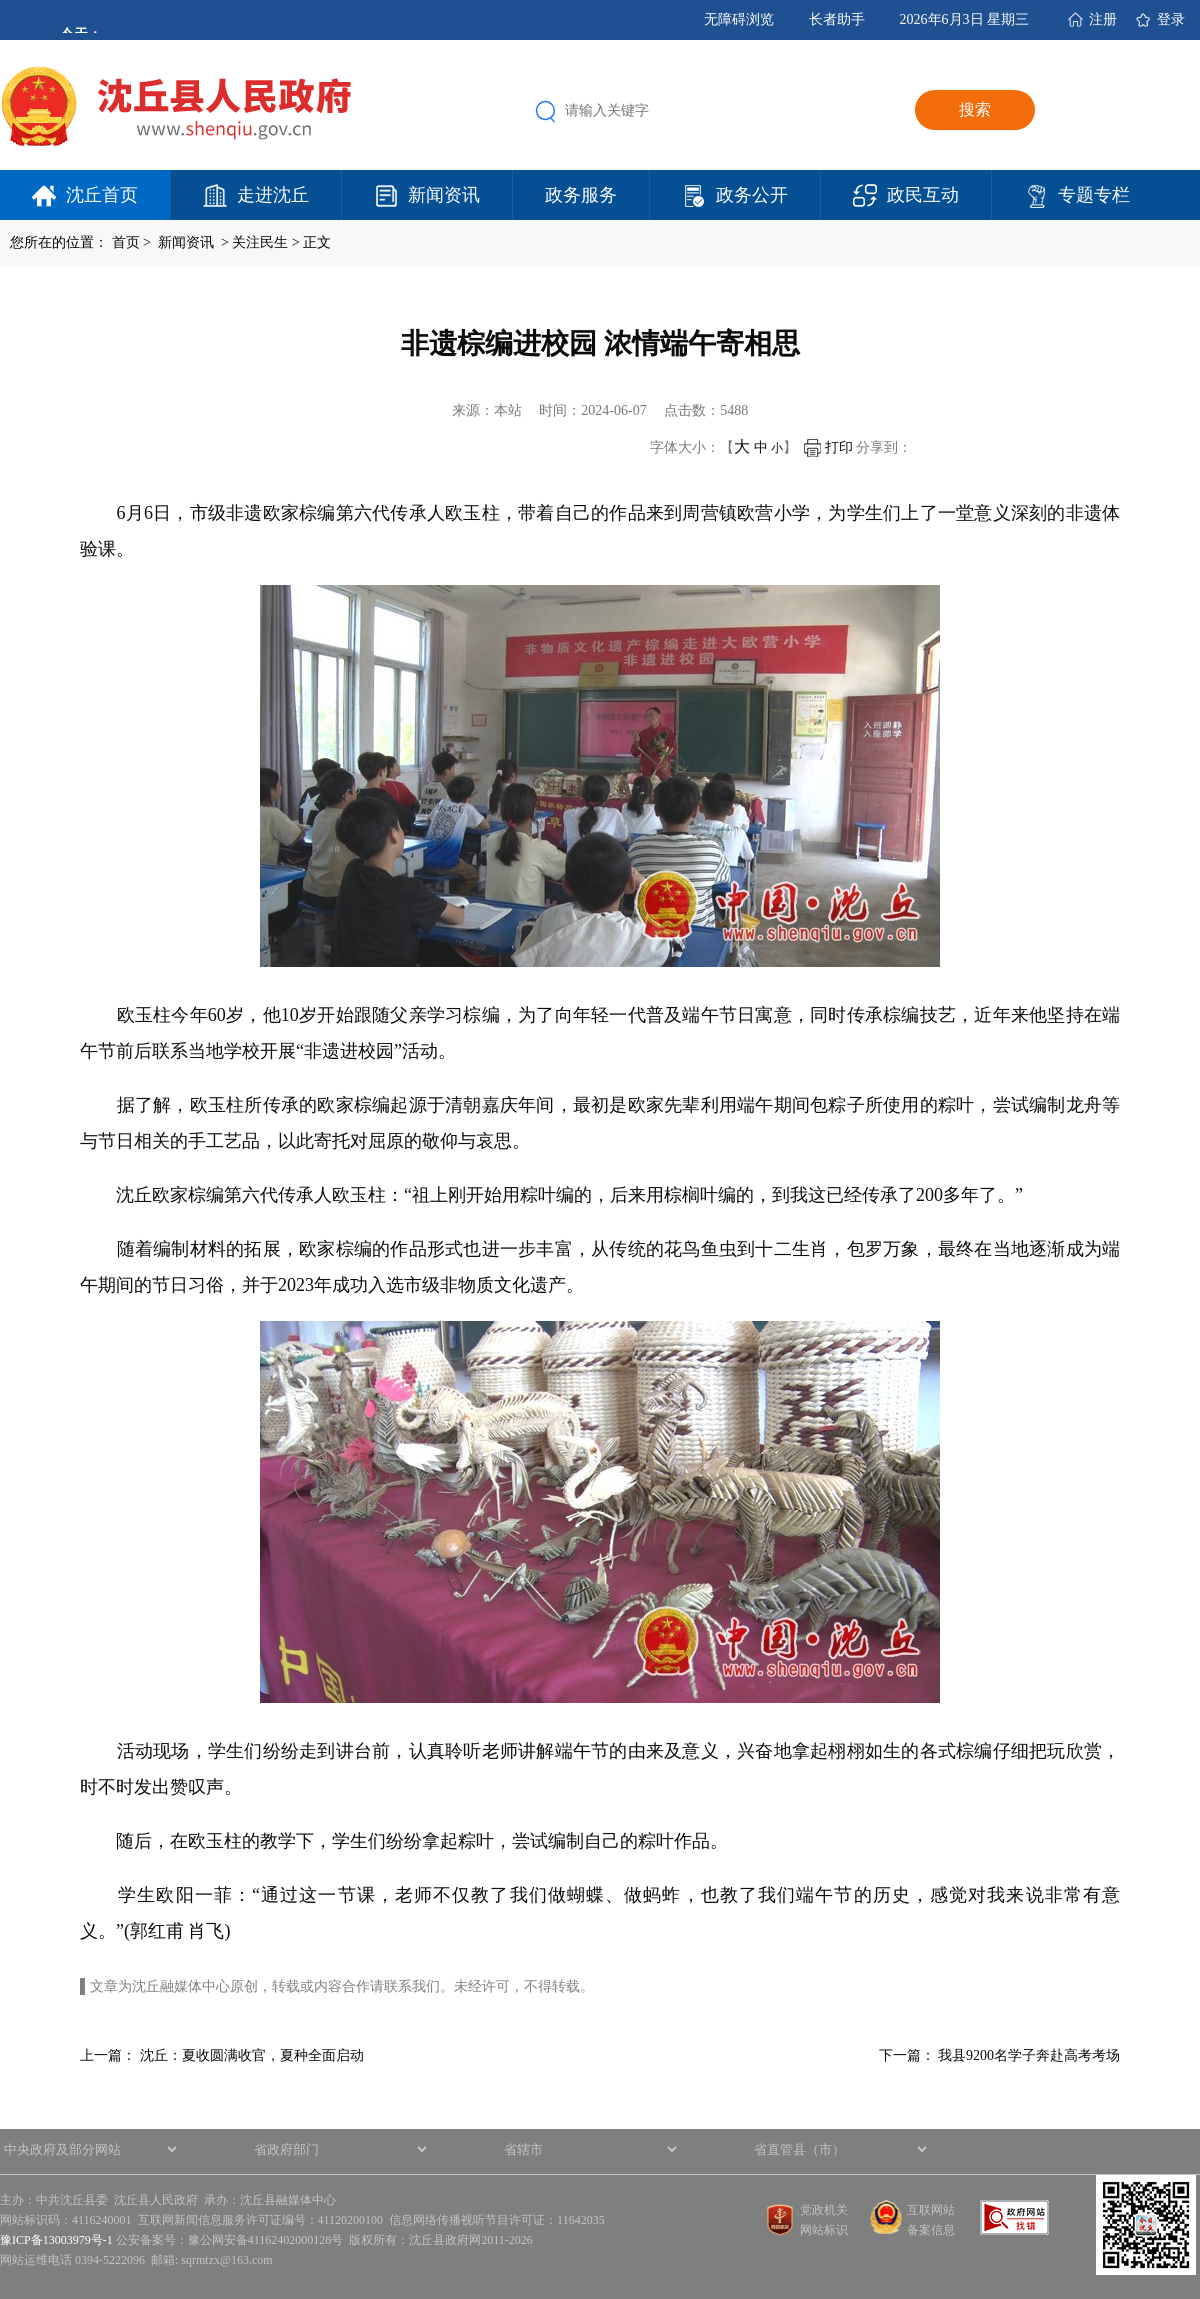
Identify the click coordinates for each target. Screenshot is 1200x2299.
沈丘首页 (102, 195)
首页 (126, 242)
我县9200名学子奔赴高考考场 (1029, 2055)
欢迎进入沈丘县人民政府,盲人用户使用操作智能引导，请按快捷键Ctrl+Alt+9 (0, 0)
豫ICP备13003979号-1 (56, 2240)
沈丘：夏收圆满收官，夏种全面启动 (252, 2055)
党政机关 (824, 2210)
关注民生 (260, 242)
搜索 (975, 109)
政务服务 (581, 195)
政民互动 (923, 195)
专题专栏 (1094, 195)
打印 (828, 447)
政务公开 (752, 195)
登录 (1171, 19)
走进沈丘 (273, 195)
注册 (1103, 19)
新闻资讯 (444, 195)
